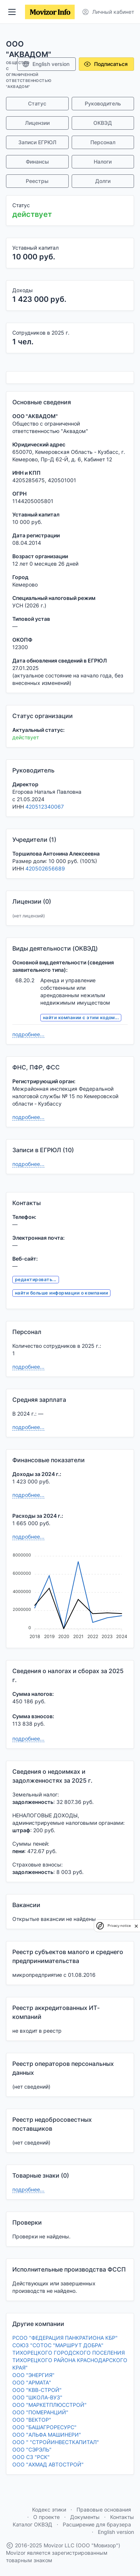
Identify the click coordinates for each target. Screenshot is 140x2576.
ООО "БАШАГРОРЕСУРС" (44, 2427)
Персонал (102, 142)
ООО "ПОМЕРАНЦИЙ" (40, 2412)
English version (45, 64)
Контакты (122, 2517)
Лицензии (37, 123)
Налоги (103, 161)
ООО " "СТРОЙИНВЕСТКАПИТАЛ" (55, 2442)
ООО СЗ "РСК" (31, 2457)
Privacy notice (119, 1926)
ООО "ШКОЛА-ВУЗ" (37, 2397)
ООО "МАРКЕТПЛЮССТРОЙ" (49, 2405)
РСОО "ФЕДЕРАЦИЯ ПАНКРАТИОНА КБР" (65, 2338)
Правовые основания (104, 2509)
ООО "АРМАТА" (31, 2382)
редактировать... (35, 1279)
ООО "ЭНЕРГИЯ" (33, 2375)
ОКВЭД (102, 123)
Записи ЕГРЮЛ (37, 142)
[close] (136, 1925)
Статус (37, 103)
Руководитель (103, 103)
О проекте (46, 2517)
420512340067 (44, 806)
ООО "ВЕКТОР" (31, 2420)
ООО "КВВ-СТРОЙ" (37, 2390)
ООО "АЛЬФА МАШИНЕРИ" (46, 2434)
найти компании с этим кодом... (81, 1017)
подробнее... (28, 1034)
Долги (103, 181)
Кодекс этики (49, 2509)
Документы (85, 2517)
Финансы (37, 161)
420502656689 (45, 868)
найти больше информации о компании (61, 1293)
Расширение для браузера (97, 2524)
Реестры (37, 181)
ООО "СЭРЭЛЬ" (32, 2449)
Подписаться (106, 64)
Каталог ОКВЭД (32, 2524)
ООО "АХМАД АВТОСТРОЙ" (48, 2464)
